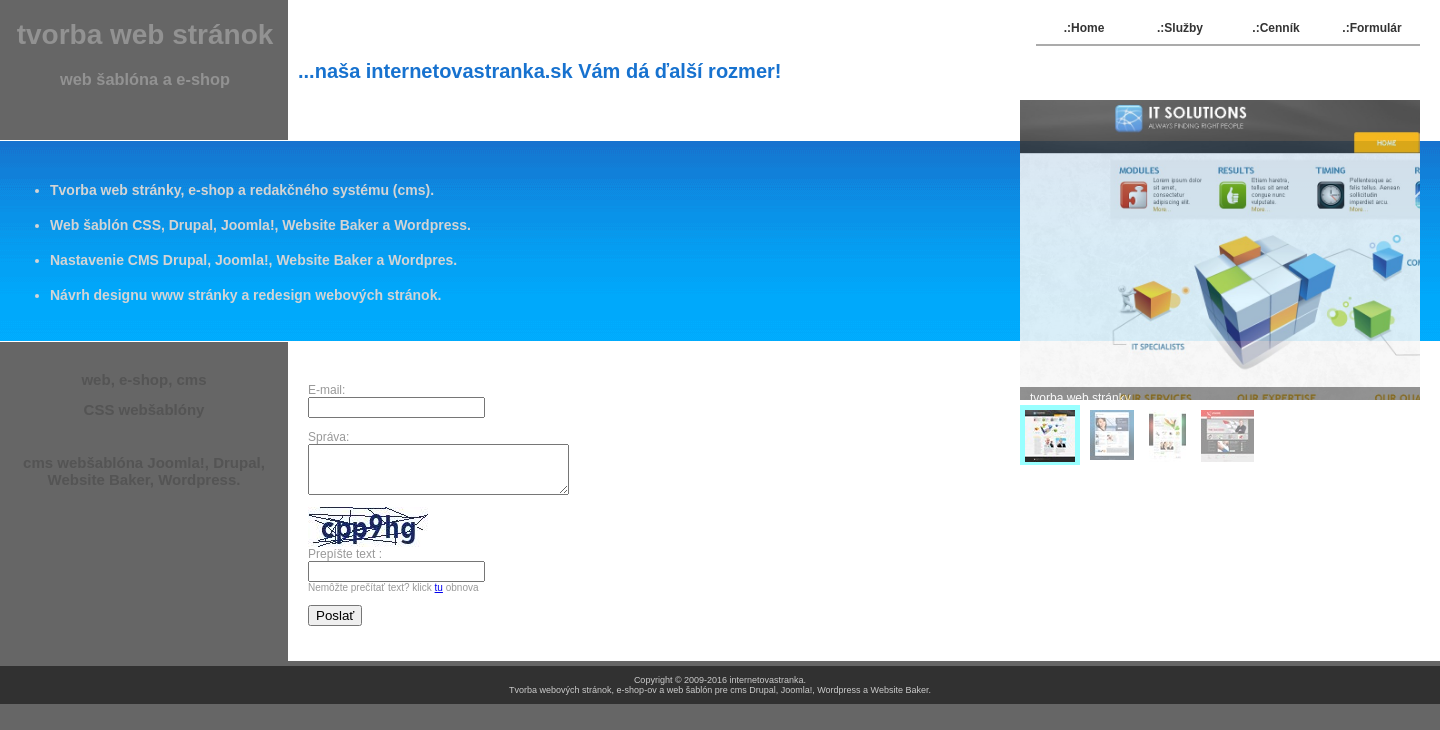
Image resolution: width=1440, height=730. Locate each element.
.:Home (1084, 28)
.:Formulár (1371, 28)
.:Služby (1180, 28)
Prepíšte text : (345, 563)
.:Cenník (1275, 28)
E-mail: (330, 390)
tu (439, 596)
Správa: (328, 437)
